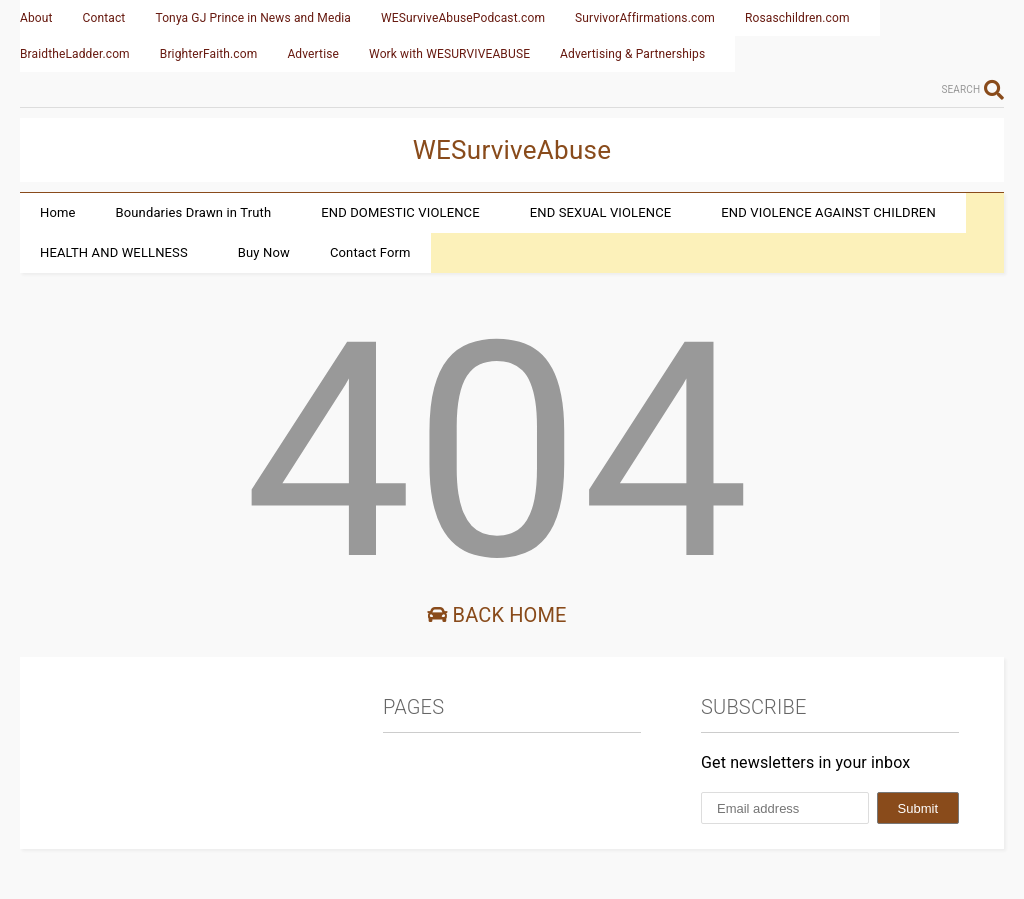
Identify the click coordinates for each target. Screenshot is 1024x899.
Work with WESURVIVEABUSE (449, 54)
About (36, 18)
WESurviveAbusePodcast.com (463, 18)
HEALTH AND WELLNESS (114, 252)
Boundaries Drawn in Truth (194, 212)
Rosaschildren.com (797, 18)
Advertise (313, 54)
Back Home (496, 615)
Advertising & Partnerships (632, 54)
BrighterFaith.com (209, 54)
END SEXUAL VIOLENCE (601, 212)
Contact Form (370, 252)
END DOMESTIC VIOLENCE (400, 212)
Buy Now (264, 252)
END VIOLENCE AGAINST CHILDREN (828, 212)
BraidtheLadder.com (75, 54)
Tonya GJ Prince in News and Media (253, 18)
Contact (104, 18)
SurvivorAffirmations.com (645, 18)
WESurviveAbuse (512, 150)
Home (58, 212)
